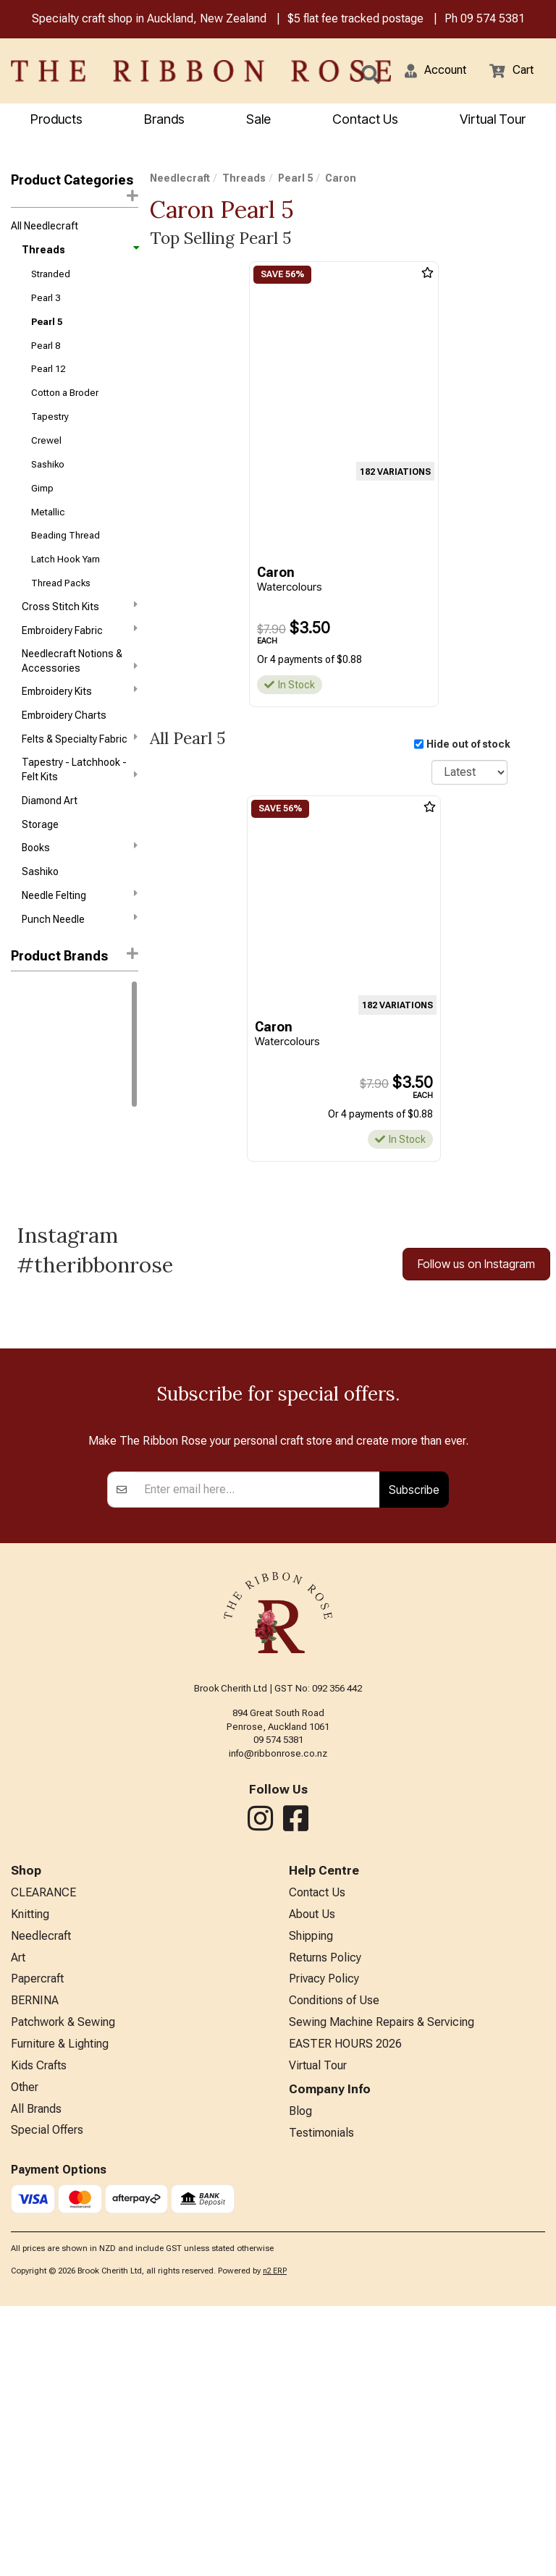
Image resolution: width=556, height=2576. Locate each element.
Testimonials (321, 2403)
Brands (164, 119)
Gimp (42, 488)
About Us (312, 2184)
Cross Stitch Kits (80, 605)
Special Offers (47, 2400)
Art (18, 2227)
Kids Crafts (39, 2335)
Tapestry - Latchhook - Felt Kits (80, 769)
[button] (435, 70)
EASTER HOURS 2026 (345, 2313)
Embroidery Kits (80, 690)
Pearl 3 (45, 297)
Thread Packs (60, 583)
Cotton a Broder (64, 392)
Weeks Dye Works (51, 1039)
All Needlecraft (44, 226)
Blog (300, 2381)
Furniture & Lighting (60, 2313)
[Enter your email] (258, 1759)
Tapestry (50, 416)
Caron (26, 1087)
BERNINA (35, 2270)
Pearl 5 (46, 321)
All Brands (36, 2379)
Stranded (50, 274)
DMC (22, 992)
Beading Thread (65, 535)
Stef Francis (39, 1111)
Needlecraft (180, 178)
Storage (40, 824)
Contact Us (365, 119)
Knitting (30, 2184)
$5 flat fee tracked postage (355, 18)
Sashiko (47, 464)
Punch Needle (80, 918)
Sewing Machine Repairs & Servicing (381, 2292)
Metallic (48, 512)
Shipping (311, 2206)
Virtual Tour (493, 119)
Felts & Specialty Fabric (80, 738)
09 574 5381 (492, 18)
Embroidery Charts (64, 715)
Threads (80, 250)
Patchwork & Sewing (63, 2292)
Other (24, 2357)
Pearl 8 (45, 345)
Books (80, 846)
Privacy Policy (324, 2248)
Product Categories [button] (74, 187)
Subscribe (414, 1759)
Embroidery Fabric (80, 629)
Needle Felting (80, 894)
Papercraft (37, 2248)
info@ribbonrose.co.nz (278, 2023)
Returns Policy (325, 2227)
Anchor (27, 1015)
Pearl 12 (48, 368)
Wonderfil (32, 1063)
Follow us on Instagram (476, 1264)
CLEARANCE (43, 2162)
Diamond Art (49, 800)
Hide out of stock (468, 744)
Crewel (46, 440)
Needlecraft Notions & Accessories (80, 661)
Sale (258, 119)
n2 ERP (275, 2541)
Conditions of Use (334, 2270)
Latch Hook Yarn (65, 559)
